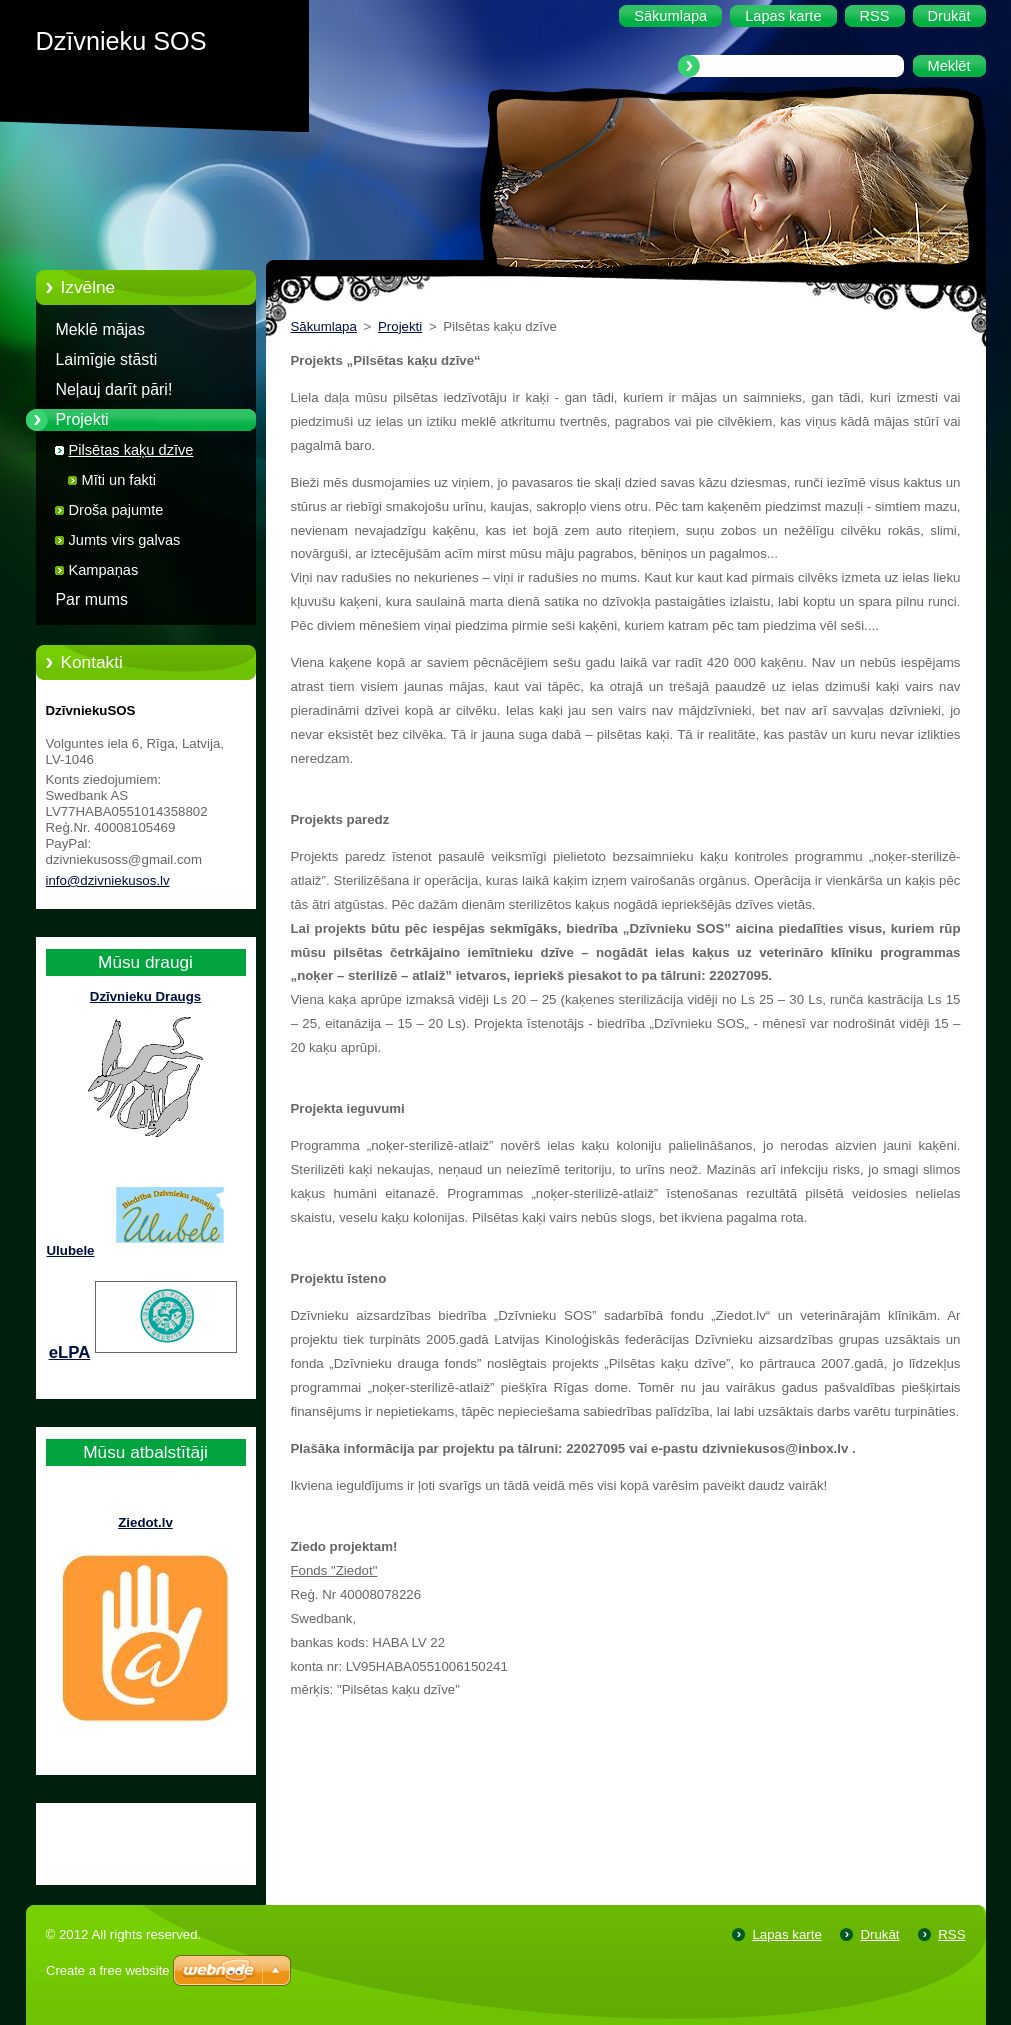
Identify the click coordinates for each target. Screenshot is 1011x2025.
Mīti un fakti (119, 480)
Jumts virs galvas (125, 540)
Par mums (92, 599)
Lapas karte (786, 1934)
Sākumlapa (324, 326)
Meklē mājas (100, 329)
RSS (951, 1934)
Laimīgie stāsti (107, 359)
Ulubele (71, 1250)
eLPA (70, 1352)
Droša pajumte (116, 510)
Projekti (82, 419)
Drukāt (879, 1934)
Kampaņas (104, 570)
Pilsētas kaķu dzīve (131, 450)
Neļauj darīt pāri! (114, 389)
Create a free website (108, 1970)
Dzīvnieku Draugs (145, 996)
